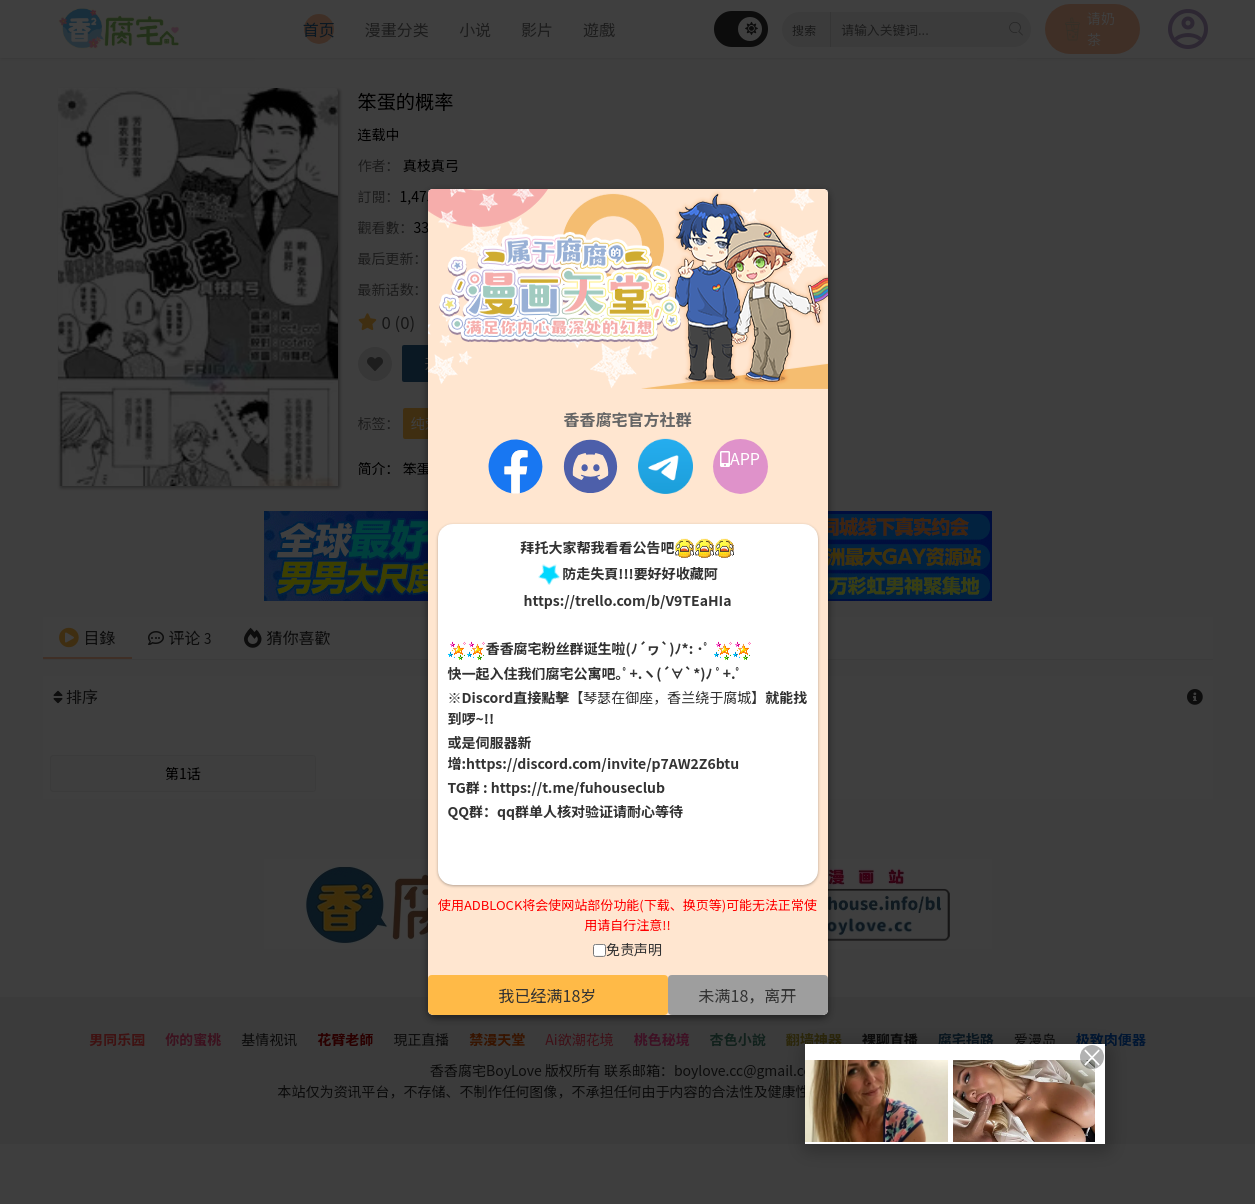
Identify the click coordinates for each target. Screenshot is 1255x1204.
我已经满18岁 (548, 995)
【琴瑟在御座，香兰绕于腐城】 (667, 697)
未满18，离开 (748, 995)
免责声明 (634, 949)
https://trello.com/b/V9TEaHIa (627, 600)
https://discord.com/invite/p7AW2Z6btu (602, 763)
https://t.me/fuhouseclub (578, 787)
